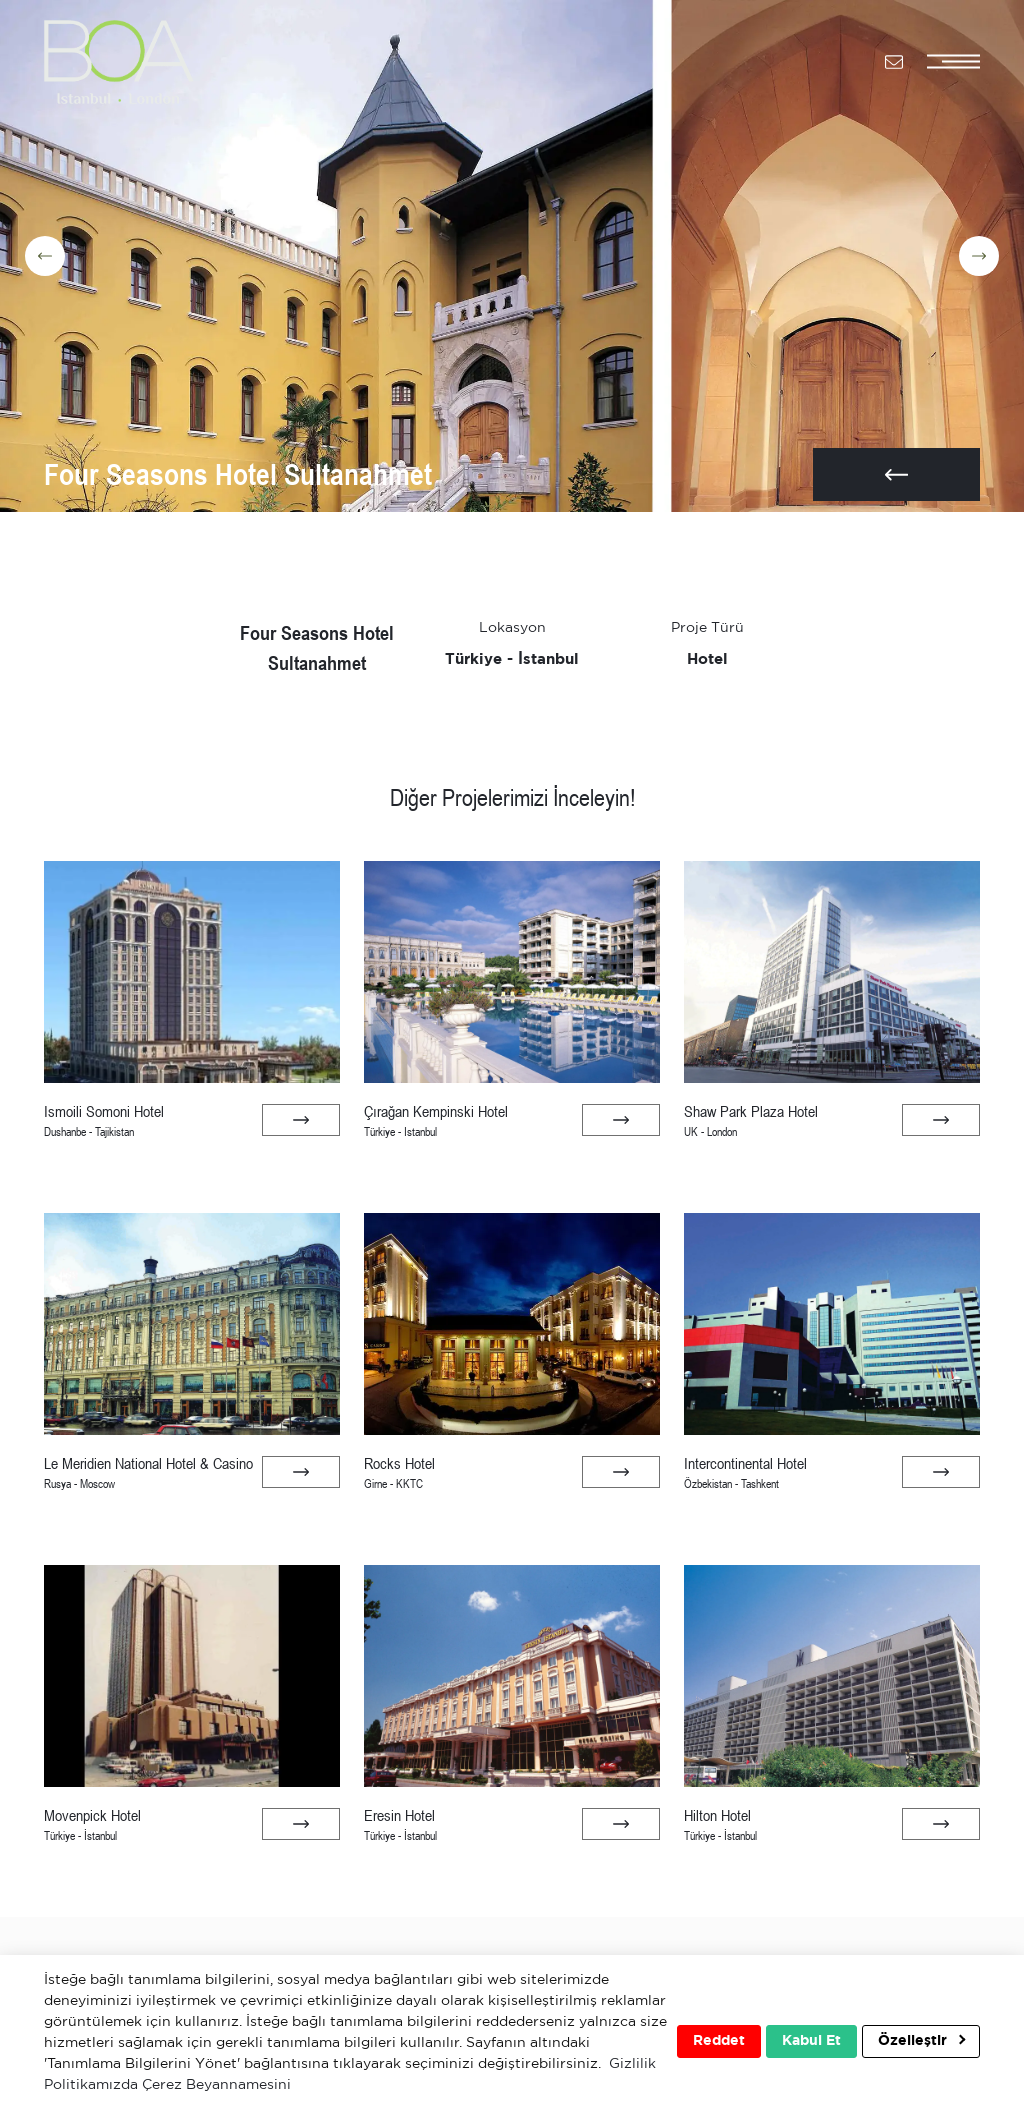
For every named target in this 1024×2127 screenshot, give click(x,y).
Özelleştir (921, 2040)
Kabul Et (811, 2041)
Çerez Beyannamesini (216, 2085)
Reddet (719, 2041)
